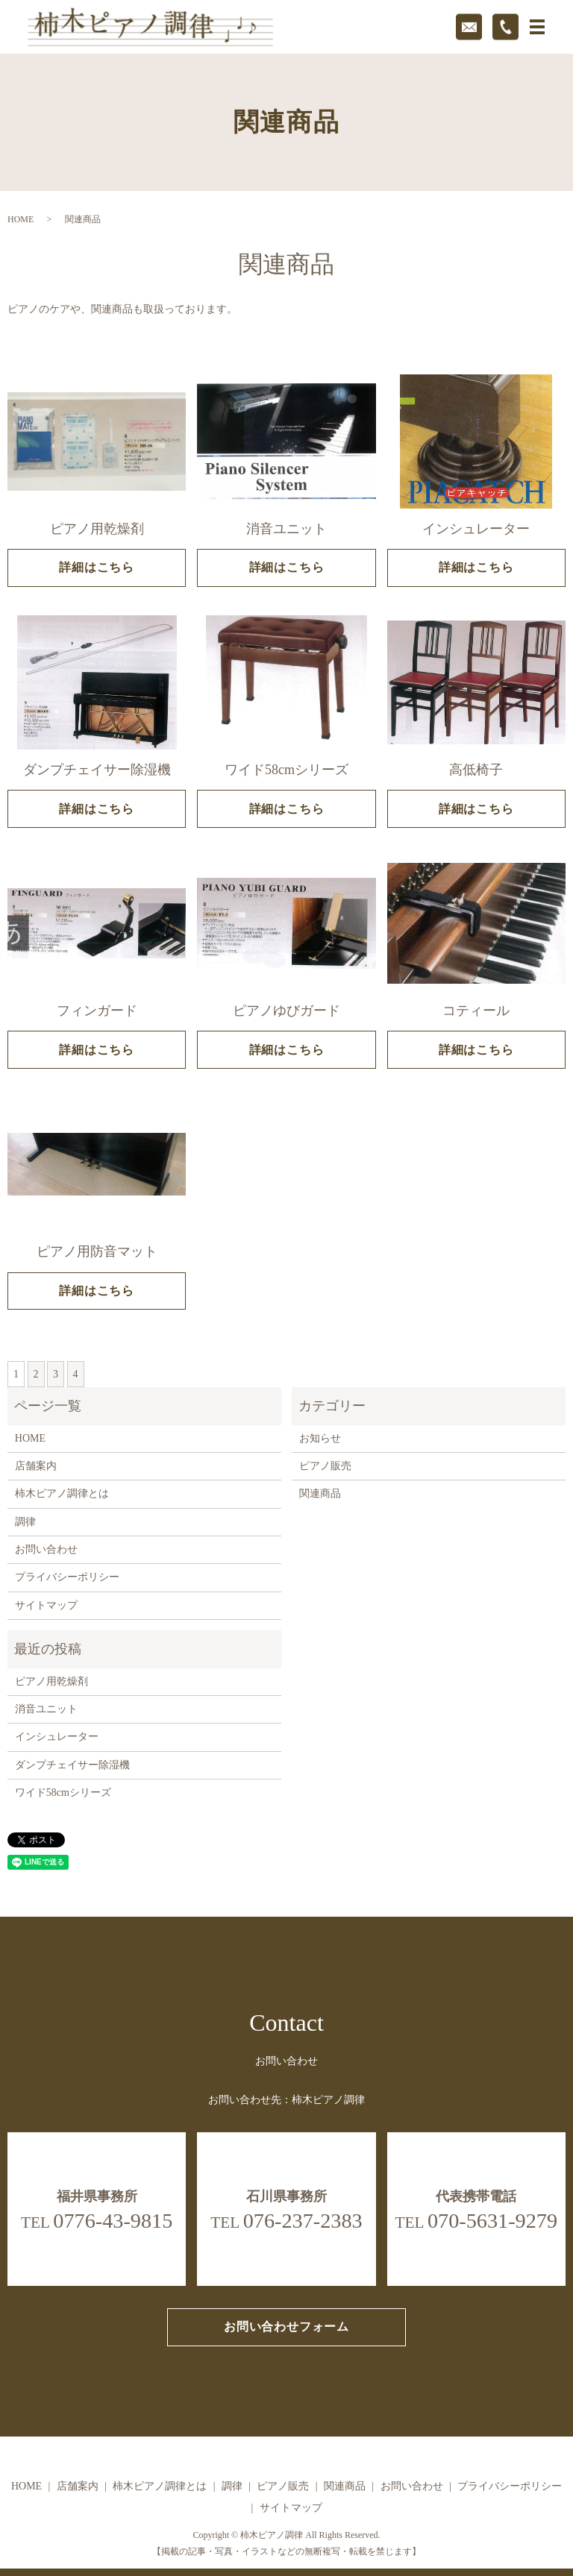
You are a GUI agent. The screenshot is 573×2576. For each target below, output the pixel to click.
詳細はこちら (96, 567)
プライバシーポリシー (67, 1577)
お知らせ (320, 1438)
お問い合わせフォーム (286, 2326)
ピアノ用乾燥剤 (51, 1681)
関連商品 (320, 1493)
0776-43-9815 (112, 2220)
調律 (25, 1521)
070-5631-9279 (492, 2220)
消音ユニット (46, 1709)
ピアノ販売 (325, 1465)
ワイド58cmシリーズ (63, 1792)
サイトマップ (46, 1605)
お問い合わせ (46, 1549)
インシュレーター (56, 1736)
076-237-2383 (303, 2220)
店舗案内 (36, 1465)
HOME (20, 219)
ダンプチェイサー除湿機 (72, 1765)
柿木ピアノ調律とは (62, 1493)
